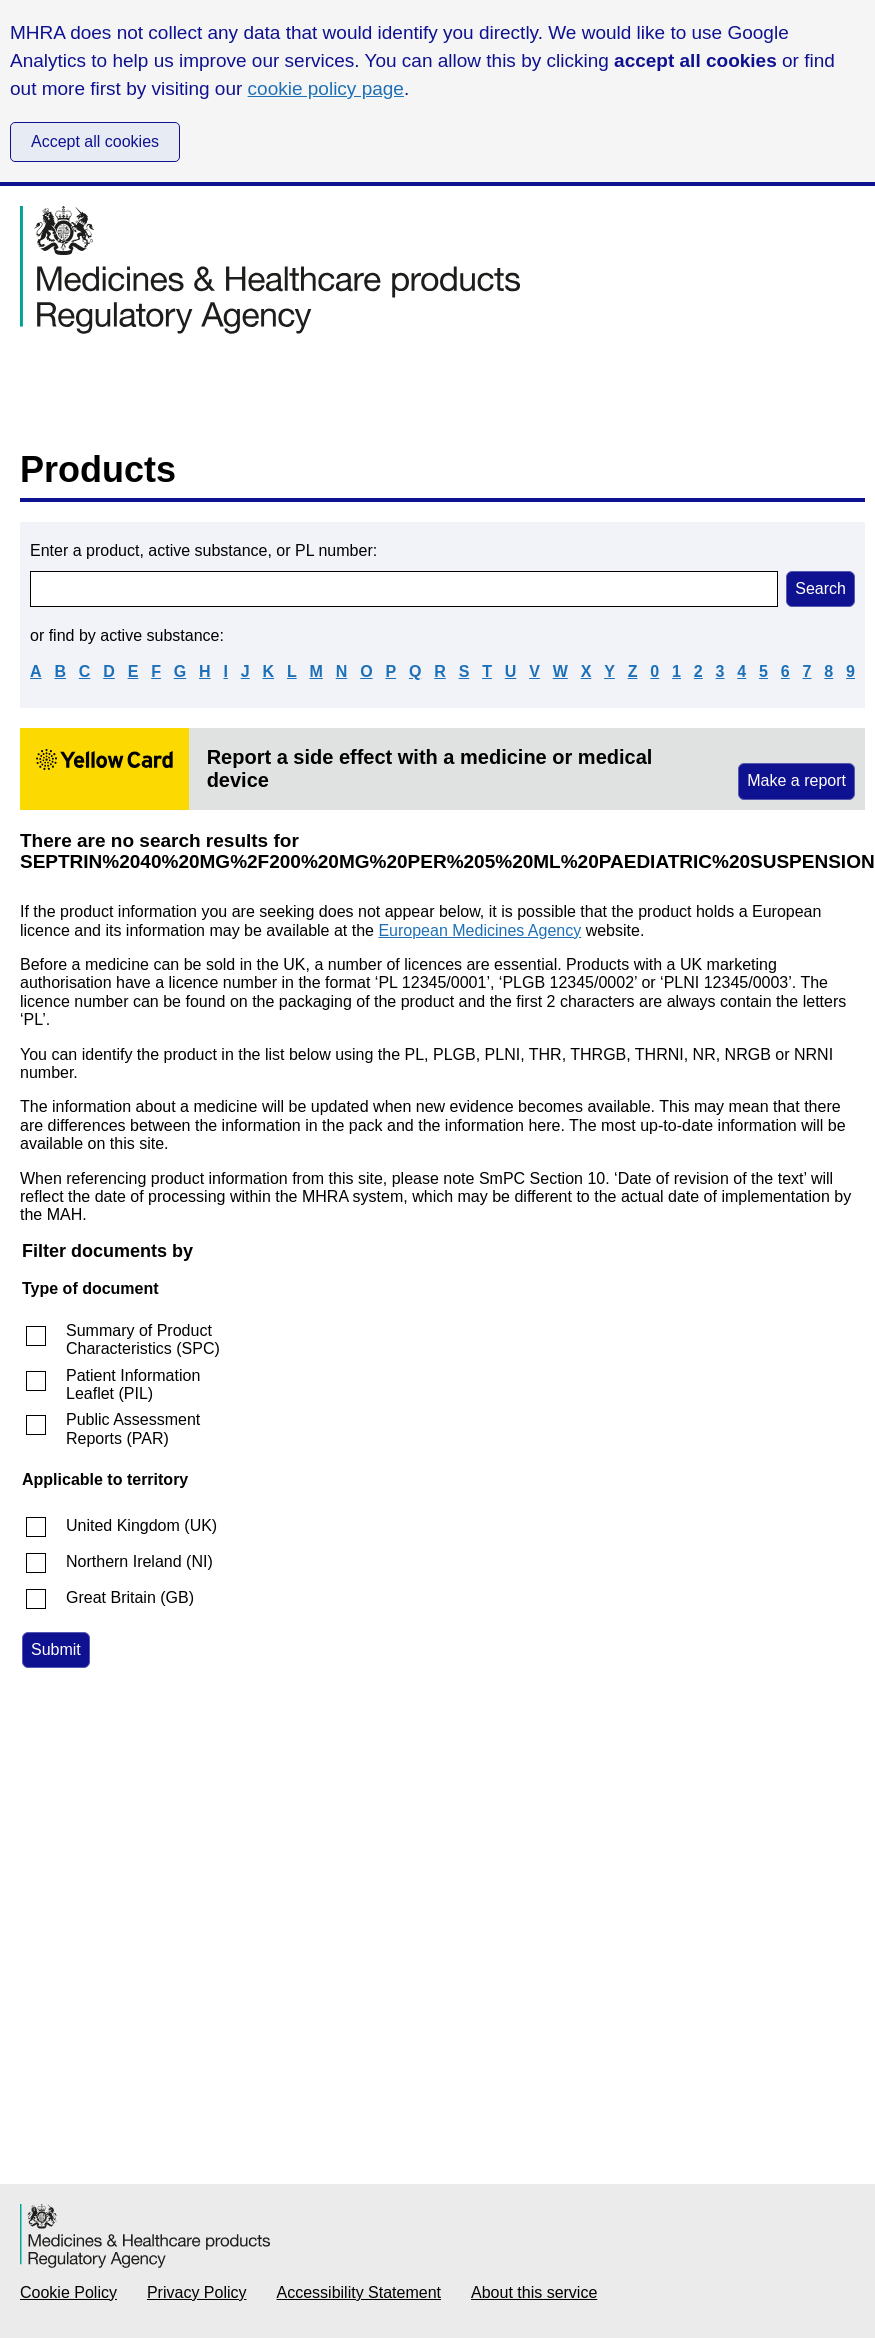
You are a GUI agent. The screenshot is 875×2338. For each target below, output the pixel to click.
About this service (534, 2292)
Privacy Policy (197, 2292)
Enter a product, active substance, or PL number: (203, 550)
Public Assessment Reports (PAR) (133, 1428)
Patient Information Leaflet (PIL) (133, 1384)
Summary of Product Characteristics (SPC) (143, 1339)
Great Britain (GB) (130, 1597)
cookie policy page (326, 88)
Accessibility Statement (359, 2292)
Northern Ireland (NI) (139, 1561)
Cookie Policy (68, 2292)
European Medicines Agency (479, 930)
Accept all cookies (95, 141)
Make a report (796, 780)
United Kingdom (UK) (141, 1525)
